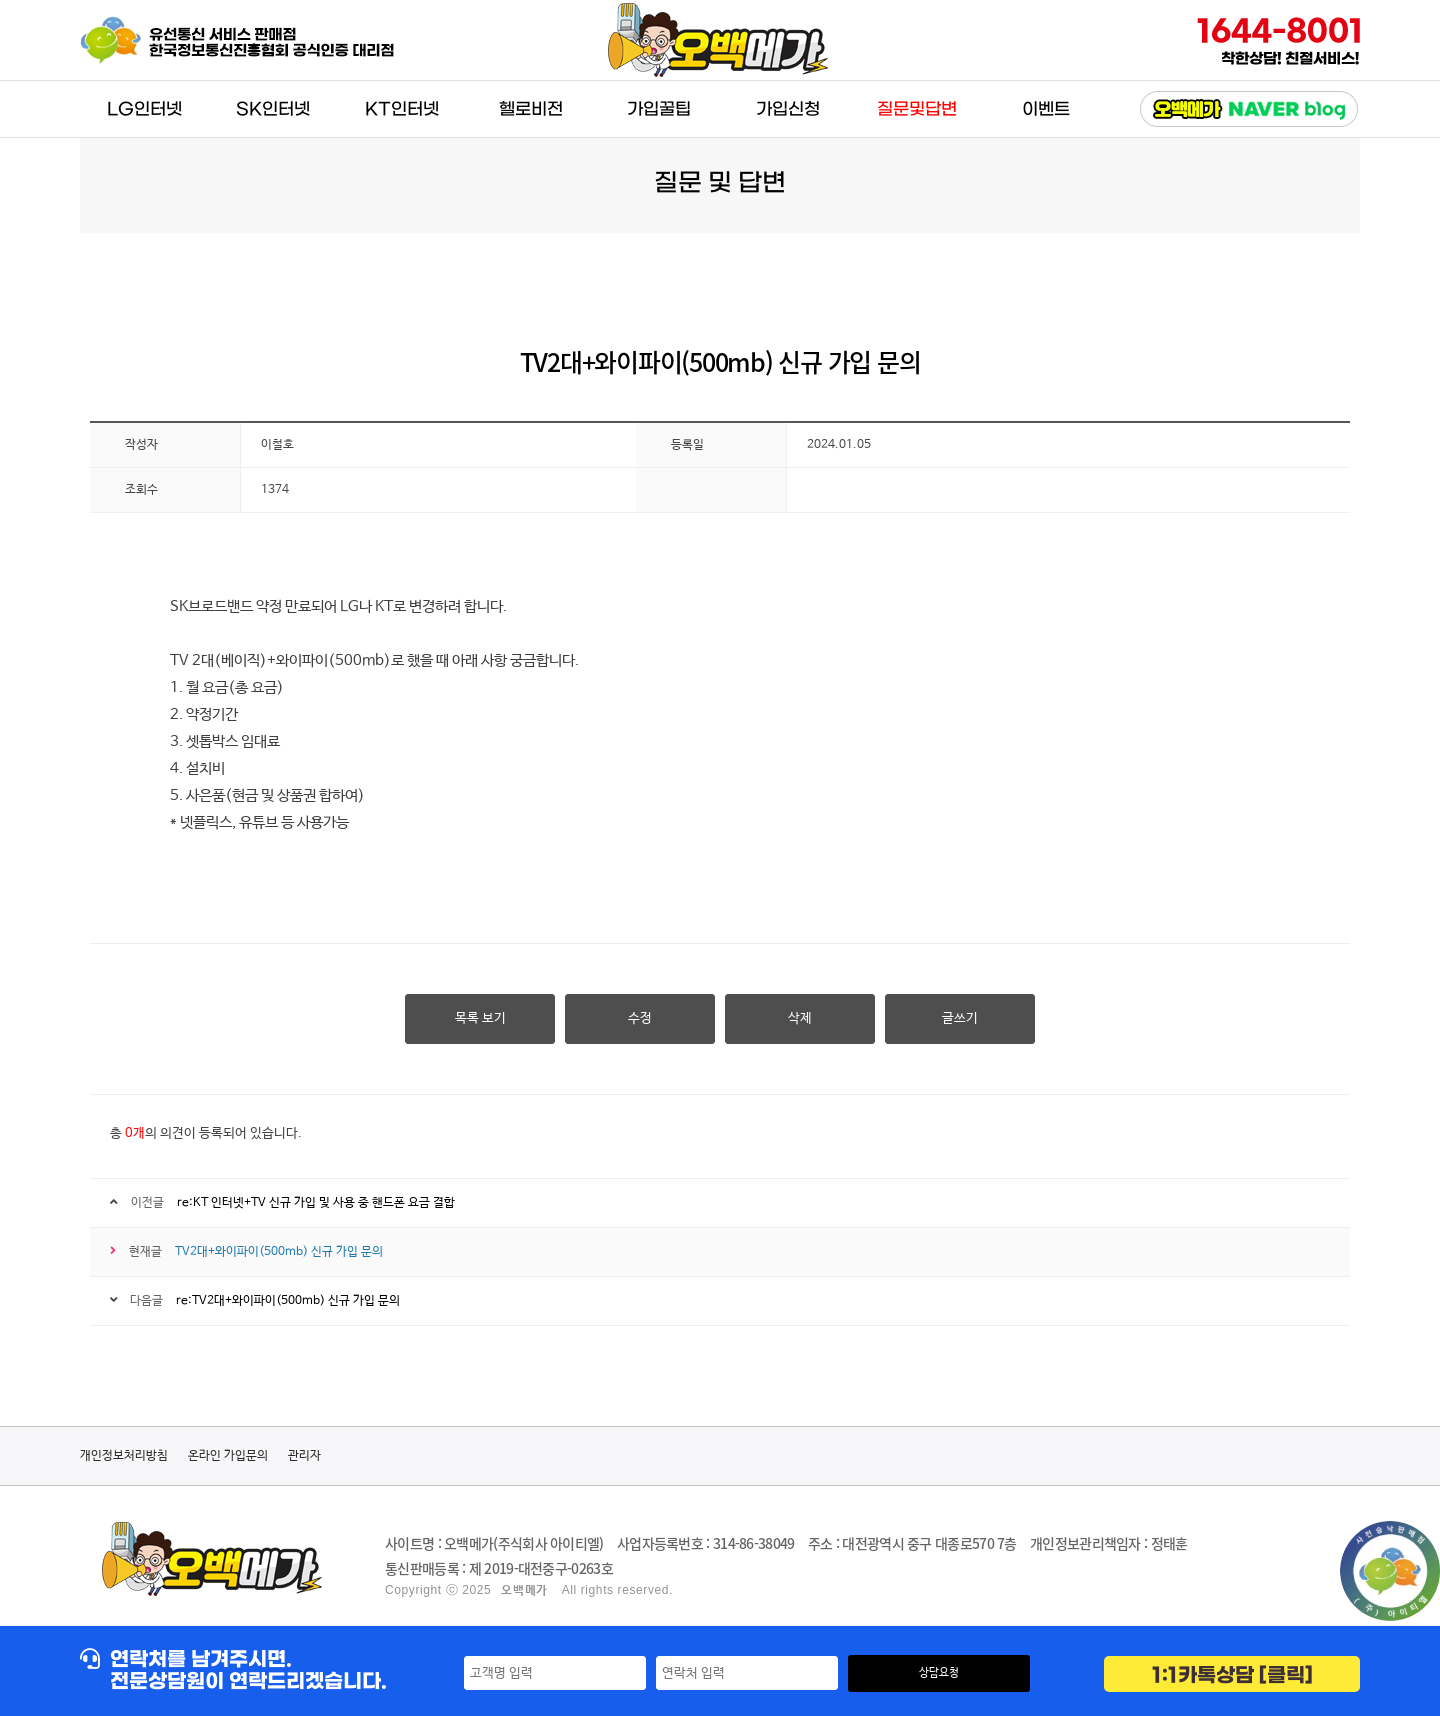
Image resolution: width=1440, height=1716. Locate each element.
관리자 (304, 1456)
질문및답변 (917, 110)
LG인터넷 (144, 110)
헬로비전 (531, 110)
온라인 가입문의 (228, 1456)
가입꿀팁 (659, 110)
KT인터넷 (402, 110)
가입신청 (788, 110)
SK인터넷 (273, 110)
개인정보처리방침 (124, 1456)
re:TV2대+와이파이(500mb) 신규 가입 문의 (288, 1301)
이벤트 (1046, 110)
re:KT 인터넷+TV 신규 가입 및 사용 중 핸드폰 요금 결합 (316, 1203)
